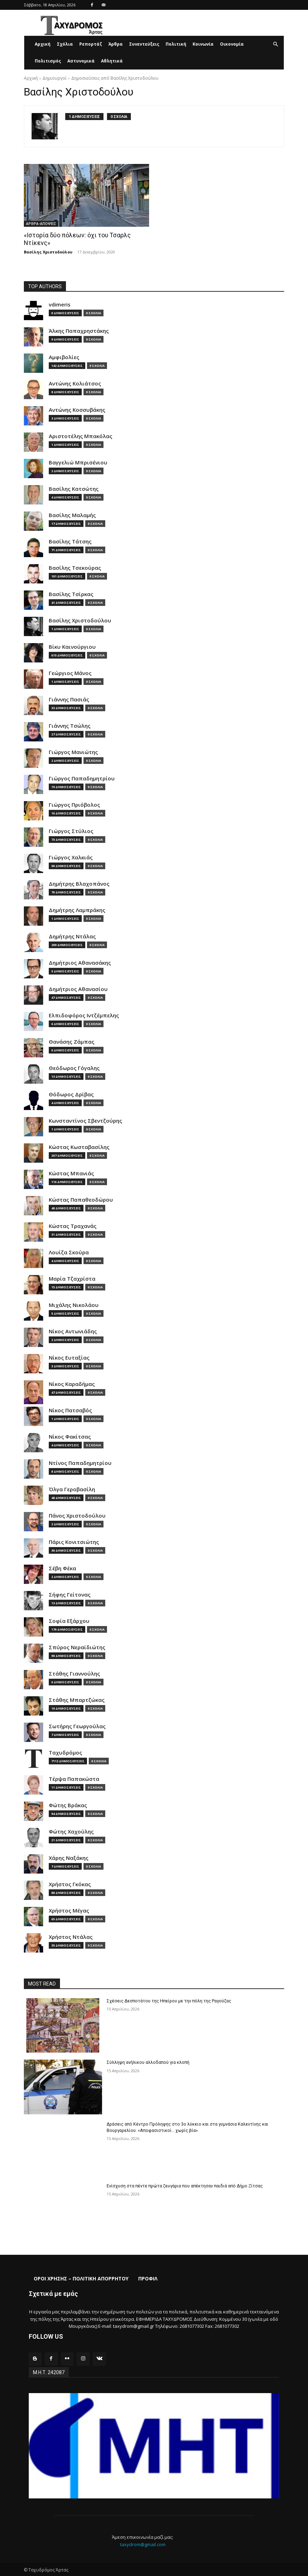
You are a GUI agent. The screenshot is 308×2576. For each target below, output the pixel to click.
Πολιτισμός (48, 61)
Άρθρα (115, 44)
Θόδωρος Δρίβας (71, 1094)
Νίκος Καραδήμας (72, 1383)
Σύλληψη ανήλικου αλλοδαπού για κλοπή (147, 2062)
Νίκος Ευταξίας (69, 1357)
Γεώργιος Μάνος (70, 672)
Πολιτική (176, 44)
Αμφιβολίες (64, 357)
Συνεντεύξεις (144, 44)
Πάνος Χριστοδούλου (77, 1515)
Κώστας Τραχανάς (72, 1225)
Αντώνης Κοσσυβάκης (77, 409)
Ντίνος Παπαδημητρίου (80, 1462)
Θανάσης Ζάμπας (71, 1041)
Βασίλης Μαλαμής (72, 514)
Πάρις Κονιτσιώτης (74, 1541)
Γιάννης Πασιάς (69, 699)
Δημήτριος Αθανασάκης (80, 962)
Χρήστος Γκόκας (70, 1884)
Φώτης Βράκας (68, 1805)
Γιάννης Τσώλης (70, 725)
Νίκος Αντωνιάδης (73, 1331)
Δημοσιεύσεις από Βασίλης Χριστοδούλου (115, 78)
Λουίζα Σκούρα (69, 1252)
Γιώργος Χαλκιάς (71, 857)
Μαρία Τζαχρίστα (72, 1278)
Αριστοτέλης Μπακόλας (80, 435)
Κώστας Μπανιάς (71, 1173)
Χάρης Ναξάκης (68, 1857)
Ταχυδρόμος (65, 1752)
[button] (275, 44)
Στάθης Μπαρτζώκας (77, 1699)
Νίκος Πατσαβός (70, 1410)
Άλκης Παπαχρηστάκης (79, 330)
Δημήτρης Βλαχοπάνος (79, 883)
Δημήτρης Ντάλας (72, 936)
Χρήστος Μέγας (69, 1910)
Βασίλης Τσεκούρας (75, 567)
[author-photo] (48, 126)
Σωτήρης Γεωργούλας (77, 1726)
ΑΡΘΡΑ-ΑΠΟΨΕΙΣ (41, 223)
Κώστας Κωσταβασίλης (79, 1146)
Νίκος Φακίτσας (70, 1436)
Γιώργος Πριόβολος (74, 804)
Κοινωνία (203, 44)
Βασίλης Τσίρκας (71, 593)
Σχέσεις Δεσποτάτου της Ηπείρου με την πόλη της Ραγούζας (167, 2000)
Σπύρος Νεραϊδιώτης (77, 1647)
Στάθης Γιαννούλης (74, 1673)
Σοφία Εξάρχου (69, 1620)
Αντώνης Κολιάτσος (75, 383)
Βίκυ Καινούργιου (72, 646)
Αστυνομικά (81, 61)
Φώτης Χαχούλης (71, 1831)
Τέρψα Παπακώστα (74, 1778)
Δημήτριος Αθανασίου (78, 988)
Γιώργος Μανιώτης (73, 751)
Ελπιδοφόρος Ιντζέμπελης (84, 1015)
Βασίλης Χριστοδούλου (48, 251)
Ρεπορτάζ (90, 44)
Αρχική (43, 44)
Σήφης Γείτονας (70, 1594)
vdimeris (60, 304)
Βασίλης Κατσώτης (74, 488)
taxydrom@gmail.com (143, 2544)
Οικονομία (232, 44)
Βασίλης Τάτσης (70, 541)
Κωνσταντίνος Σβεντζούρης (85, 1120)
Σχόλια (65, 44)
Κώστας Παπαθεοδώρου (81, 1199)
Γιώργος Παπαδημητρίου (82, 778)
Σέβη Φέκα (62, 1568)
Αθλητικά (112, 61)
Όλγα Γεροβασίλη (72, 1489)
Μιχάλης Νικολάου (74, 1304)
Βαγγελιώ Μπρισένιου (78, 462)
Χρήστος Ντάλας (71, 1936)
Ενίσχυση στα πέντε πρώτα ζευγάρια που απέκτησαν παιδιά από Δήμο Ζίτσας (183, 2185)
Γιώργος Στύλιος (71, 830)
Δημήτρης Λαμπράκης (77, 909)
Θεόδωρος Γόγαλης (74, 1067)
